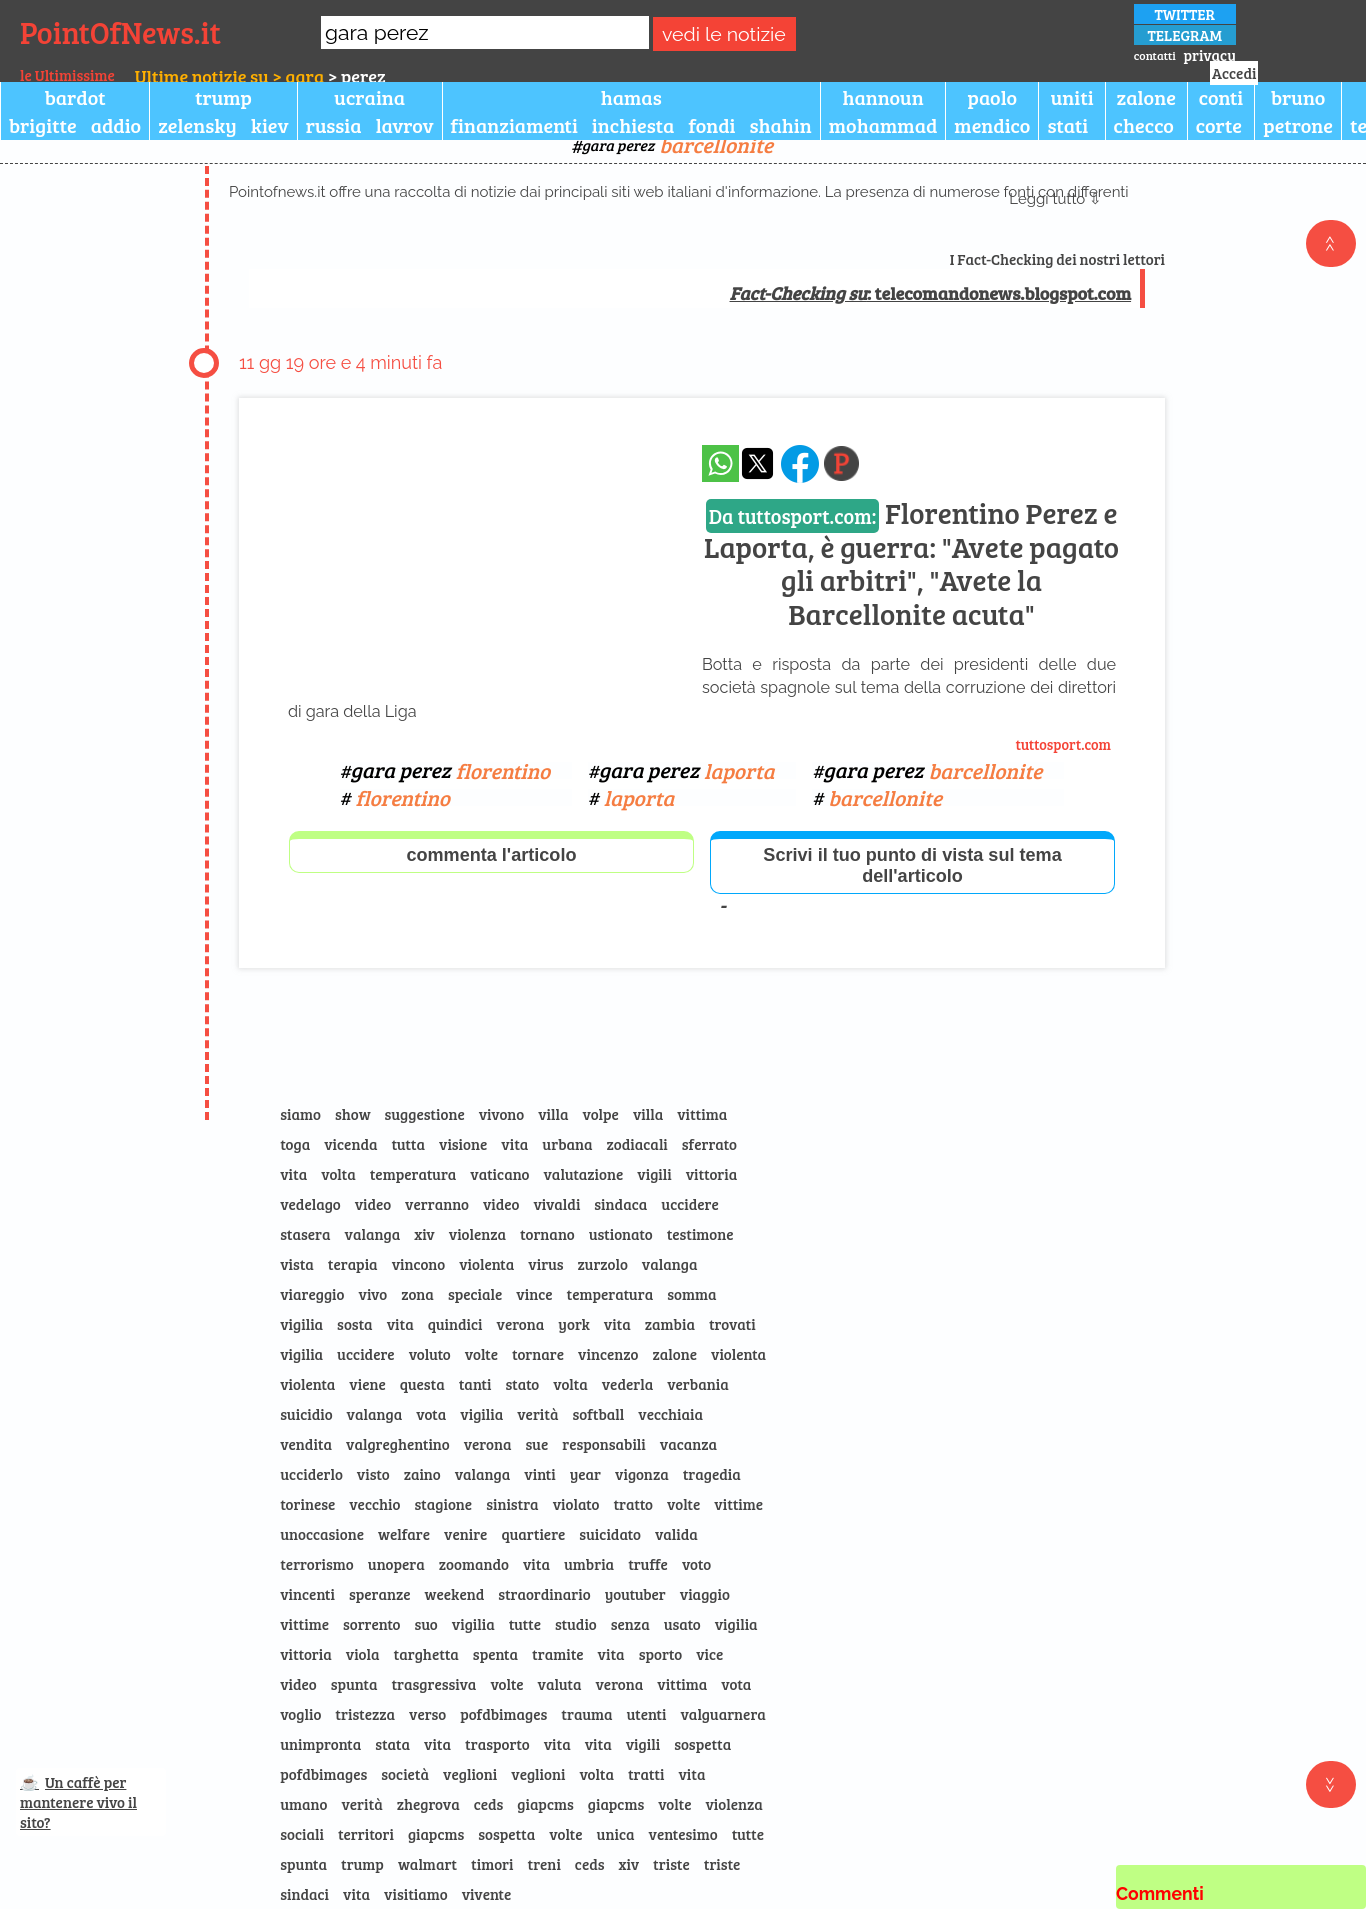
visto (373, 1474)
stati (1067, 125)
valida (676, 1534)
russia (334, 125)
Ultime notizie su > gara (229, 76)
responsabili (604, 1444)
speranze (380, 1594)
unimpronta (320, 1744)
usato (682, 1624)
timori (492, 1864)
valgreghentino (398, 1444)
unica (616, 1834)
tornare (538, 1354)
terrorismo (317, 1564)
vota (431, 1414)
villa (553, 1114)
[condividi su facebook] (800, 464)
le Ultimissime (67, 75)
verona (521, 1324)
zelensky (197, 125)
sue (536, 1444)
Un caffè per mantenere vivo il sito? (78, 1802)
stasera (305, 1234)
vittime (738, 1504)
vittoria (712, 1174)
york (573, 1324)
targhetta (426, 1654)
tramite (558, 1654)
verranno (437, 1204)
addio (116, 125)
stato (522, 1384)
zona (417, 1294)
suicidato (610, 1534)
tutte (525, 1624)
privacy (1210, 55)
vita (514, 1144)
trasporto (497, 1744)
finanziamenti (514, 125)
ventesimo (683, 1834)
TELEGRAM (1185, 35)
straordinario (544, 1594)
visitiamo (416, 1894)
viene (367, 1384)
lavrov (405, 125)
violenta (486, 1264)
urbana (567, 1144)
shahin (781, 125)
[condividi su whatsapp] (720, 463)
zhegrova (428, 1804)
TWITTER (1185, 14)
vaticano (499, 1174)
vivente (487, 1894)
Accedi (1234, 73)
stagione (443, 1504)
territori (366, 1834)
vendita (306, 1444)
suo (426, 1624)
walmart (427, 1864)
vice (709, 1654)
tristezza (365, 1714)
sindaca (620, 1204)
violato (576, 1504)
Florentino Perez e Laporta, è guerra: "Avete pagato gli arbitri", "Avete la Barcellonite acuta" (911, 563)
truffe (648, 1564)
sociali (302, 1834)
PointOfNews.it (120, 32)
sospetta (702, 1744)
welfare (404, 1534)
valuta (560, 1684)
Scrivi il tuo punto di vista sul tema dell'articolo (912, 865)
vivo (373, 1294)
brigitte (43, 125)
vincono (419, 1264)
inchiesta (633, 125)
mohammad (883, 125)
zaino (422, 1474)
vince (534, 1294)
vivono (501, 1114)
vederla (627, 1384)
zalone (1146, 97)
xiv (424, 1234)
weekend (455, 1594)
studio (576, 1624)
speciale (475, 1294)
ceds (489, 1804)
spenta (495, 1654)
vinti (539, 1474)
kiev (270, 125)
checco (1144, 125)
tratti (646, 1774)
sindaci (304, 1894)
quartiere (533, 1534)
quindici (455, 1324)
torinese (307, 1504)
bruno (1298, 97)
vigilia (301, 1324)
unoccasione (322, 1534)
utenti (647, 1714)
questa (422, 1384)
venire (465, 1534)
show (353, 1114)
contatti (1155, 55)
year (585, 1474)
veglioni (470, 1774)
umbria (589, 1564)
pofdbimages (503, 1714)
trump (223, 97)
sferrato (709, 1144)
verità (537, 1414)
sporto (661, 1654)
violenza (477, 1234)
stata (392, 1744)
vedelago (310, 1204)
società (405, 1774)
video (373, 1204)
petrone (1298, 125)
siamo (300, 1114)
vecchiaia (670, 1414)
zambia (670, 1324)
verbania (697, 1384)
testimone (700, 1234)
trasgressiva (433, 1684)
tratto (633, 1504)
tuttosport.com (1064, 744)
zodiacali (637, 1144)
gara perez (677, 144)
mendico (992, 125)
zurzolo (602, 1264)
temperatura (413, 1174)
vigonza (642, 1474)
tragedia (712, 1474)
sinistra (512, 1504)
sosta (355, 1324)
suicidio (306, 1414)
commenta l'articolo (491, 855)
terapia (353, 1264)
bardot (75, 97)
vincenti (307, 1594)
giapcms (545, 1804)
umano (303, 1804)
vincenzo (608, 1354)
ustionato (621, 1234)
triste (671, 1864)
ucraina (369, 97)
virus (545, 1264)
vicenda (350, 1144)
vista (297, 1264)
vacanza (688, 1444)
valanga (373, 1234)
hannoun (882, 97)
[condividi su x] (757, 463)
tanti (475, 1384)
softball (598, 1414)
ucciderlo (311, 1474)
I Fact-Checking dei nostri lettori (1057, 259)
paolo (993, 97)
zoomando (474, 1564)
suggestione (425, 1114)
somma (691, 1294)
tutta (408, 1144)
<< (1331, 243)
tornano (547, 1234)
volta (338, 1174)
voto (696, 1564)
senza (630, 1624)
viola (363, 1654)
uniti (1071, 97)
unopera (396, 1564)
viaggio (705, 1594)
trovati (732, 1324)
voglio (300, 1714)
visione (463, 1144)
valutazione (583, 1174)
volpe (601, 1114)
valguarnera (722, 1714)
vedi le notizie (724, 34)
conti (1221, 97)
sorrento (372, 1624)
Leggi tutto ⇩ (1055, 199)
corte (1219, 125)
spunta (354, 1684)
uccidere (690, 1204)
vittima (702, 1114)
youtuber (635, 1594)
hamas (631, 97)
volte (481, 1354)
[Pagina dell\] (841, 463)
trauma (586, 1714)
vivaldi (556, 1204)
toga (295, 1144)
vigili (654, 1174)
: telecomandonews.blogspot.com (931, 293)
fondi (711, 125)
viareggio (312, 1294)
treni (543, 1864)
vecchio (374, 1504)
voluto (430, 1354)
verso (427, 1714)
